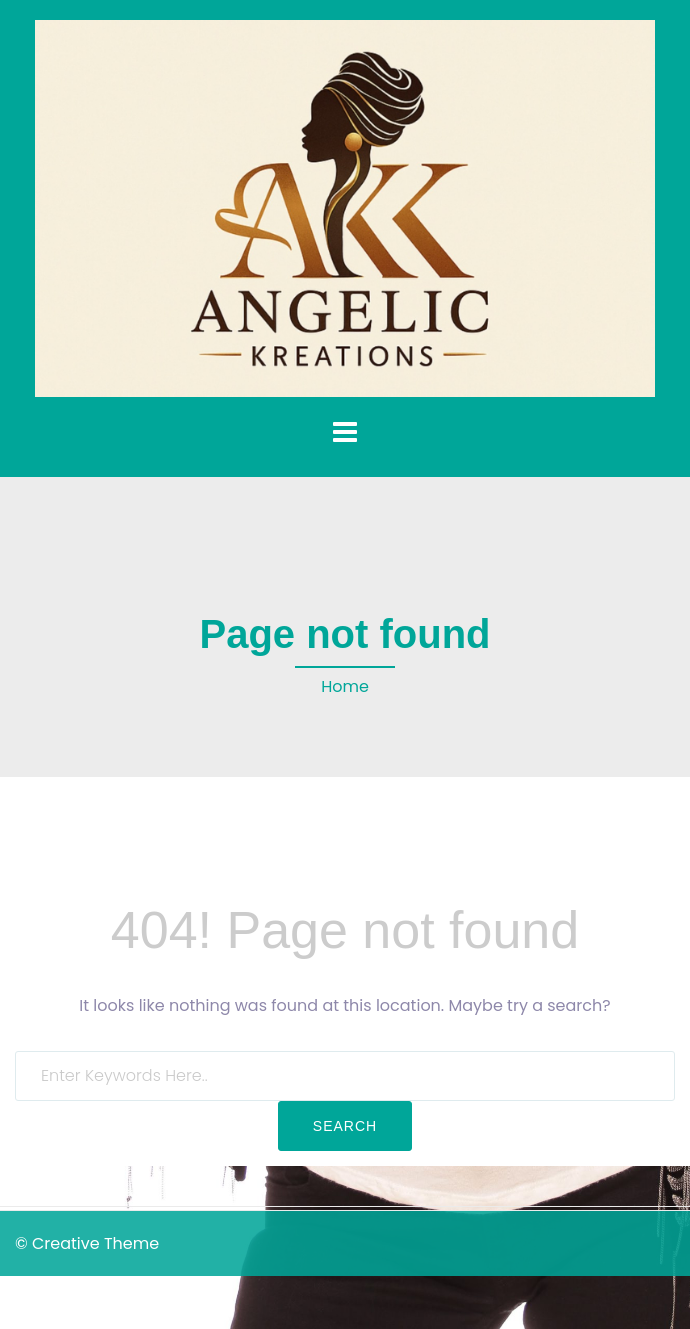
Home (345, 686)
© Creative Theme (87, 1243)
